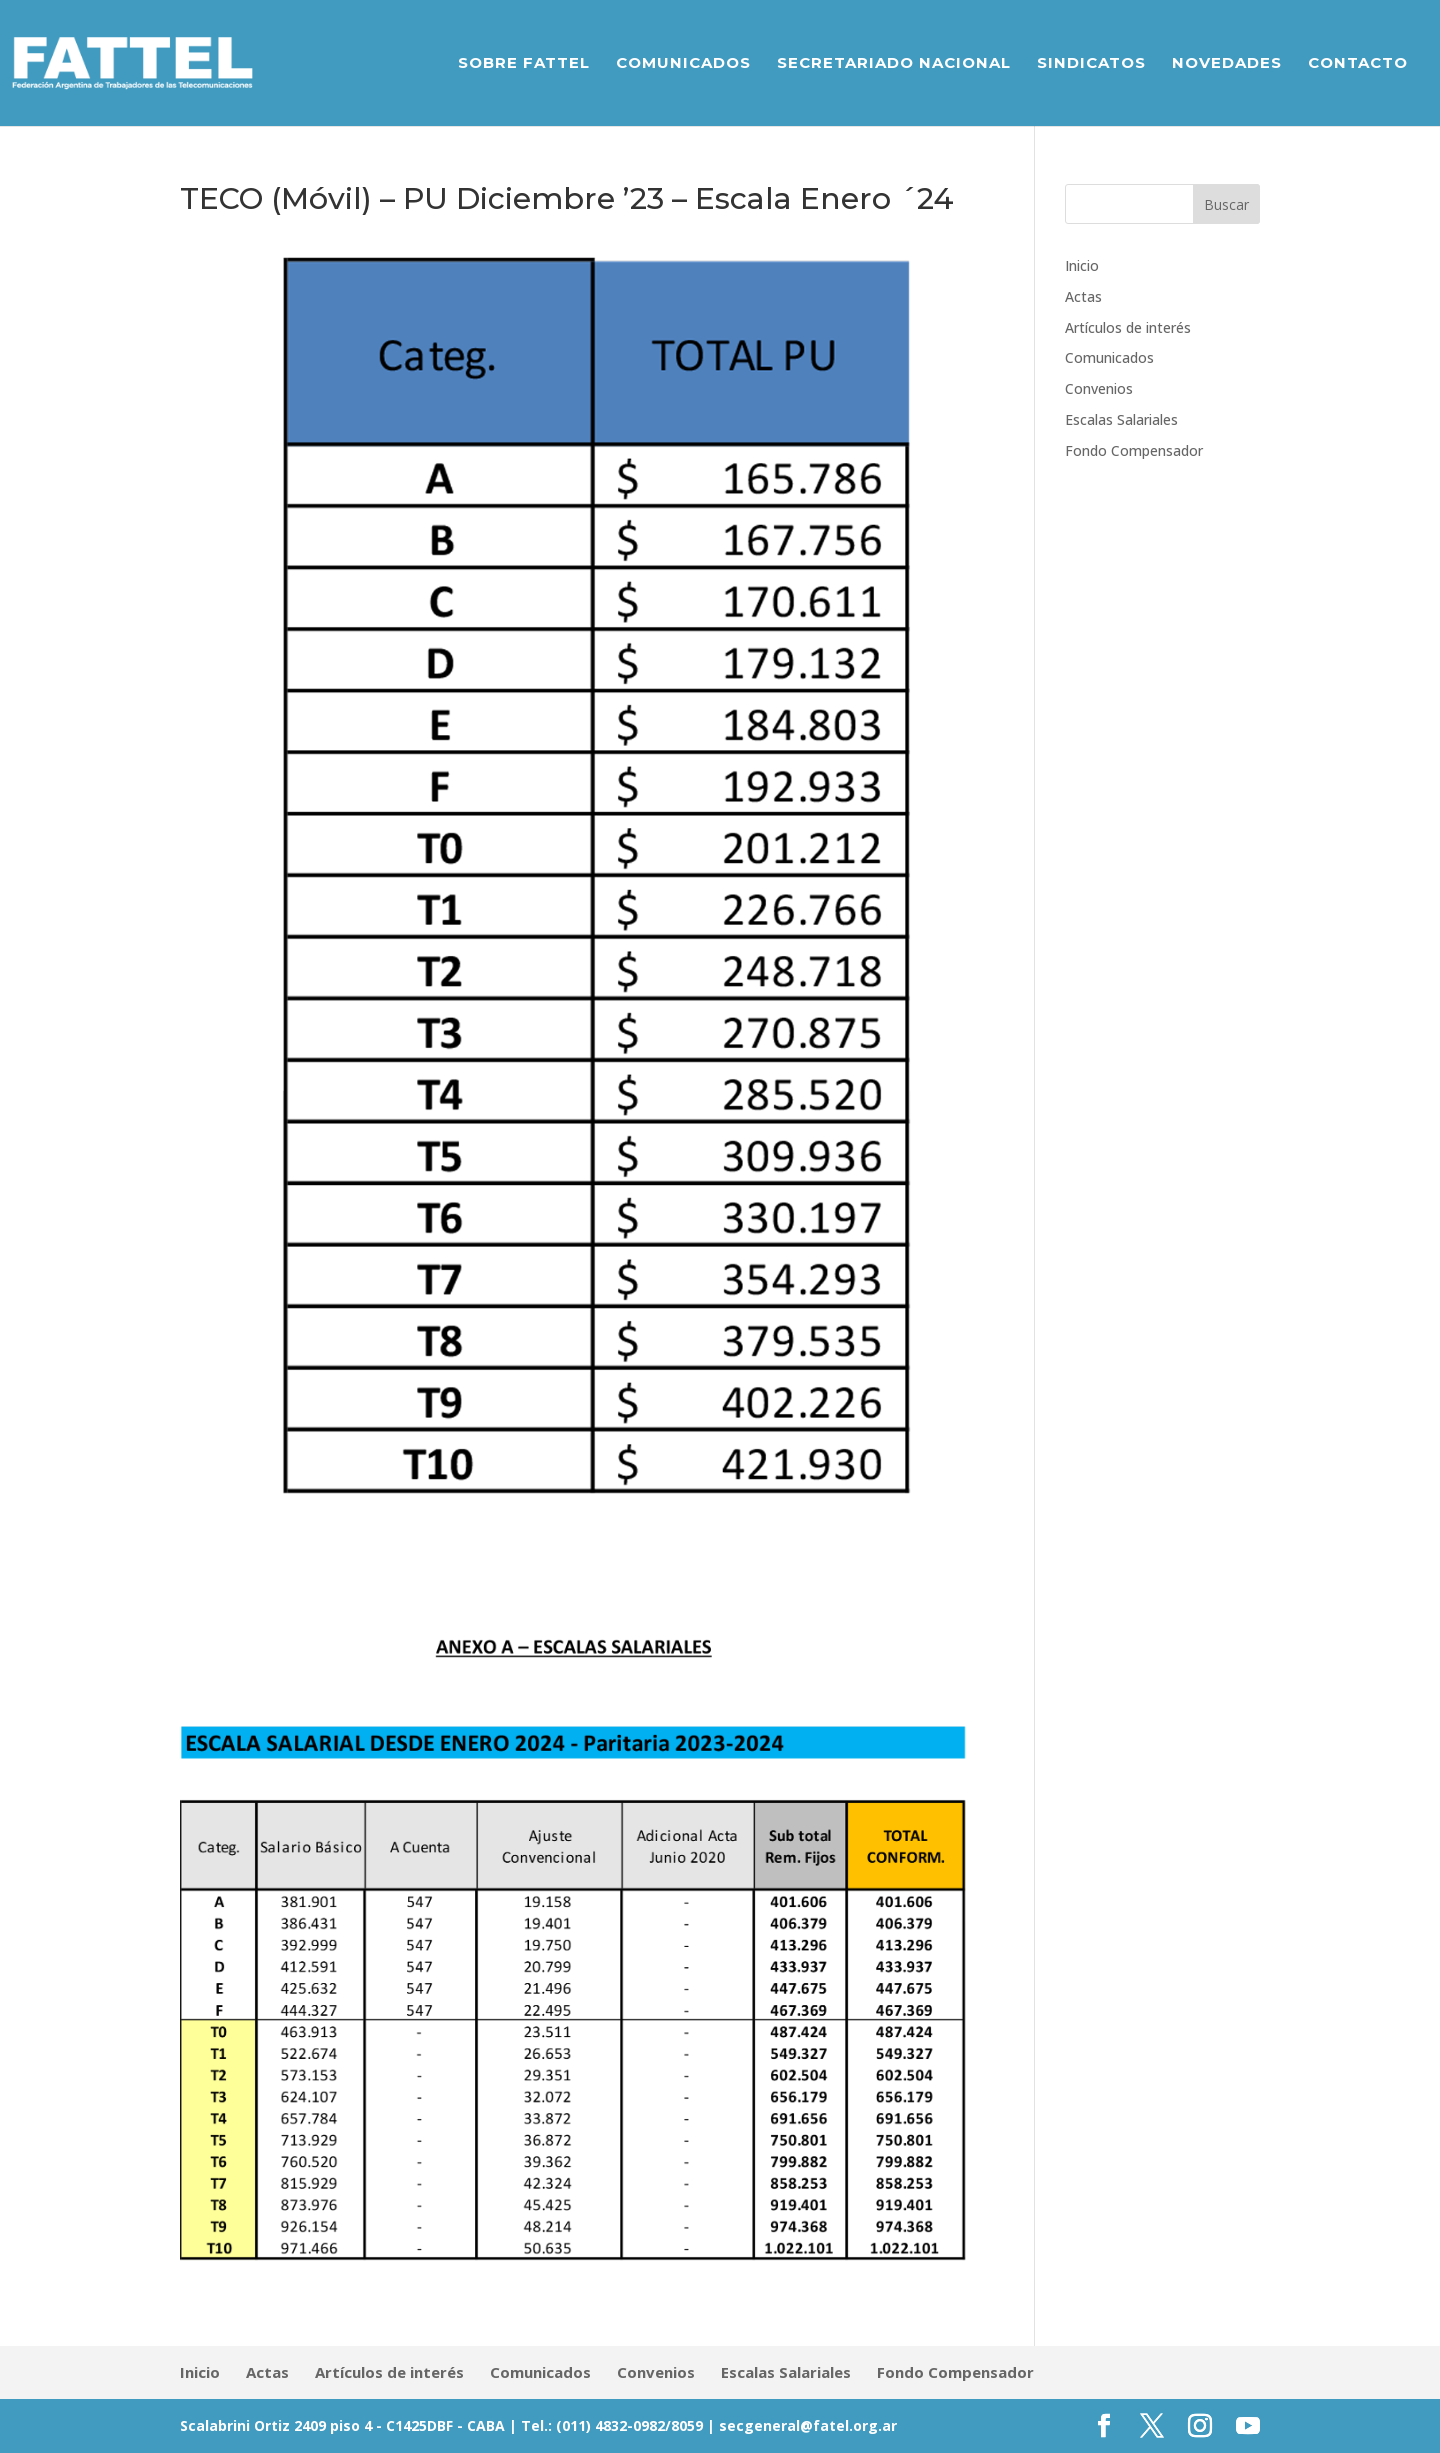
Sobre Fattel (524, 64)
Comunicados (683, 64)
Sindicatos (1091, 64)
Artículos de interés (1128, 327)
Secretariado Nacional (894, 64)
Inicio (1082, 265)
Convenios (1099, 388)
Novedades (1227, 64)
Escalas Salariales (1121, 419)
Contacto (1358, 64)
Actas (1083, 296)
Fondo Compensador (1134, 450)
